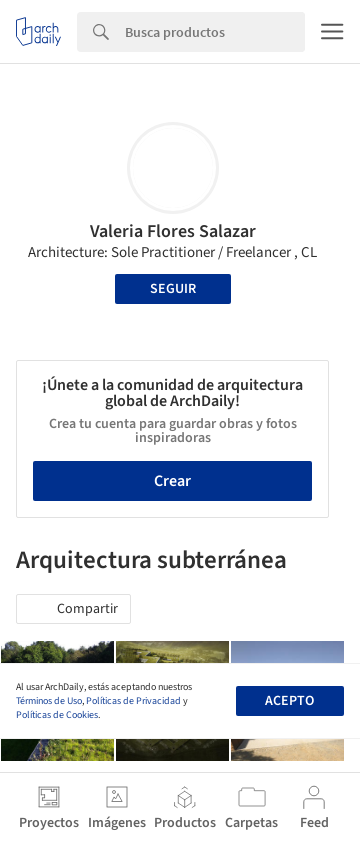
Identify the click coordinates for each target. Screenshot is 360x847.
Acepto (289, 701)
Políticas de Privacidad (133, 701)
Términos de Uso (49, 701)
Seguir (173, 289)
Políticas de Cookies (57, 715)
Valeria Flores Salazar (173, 231)
